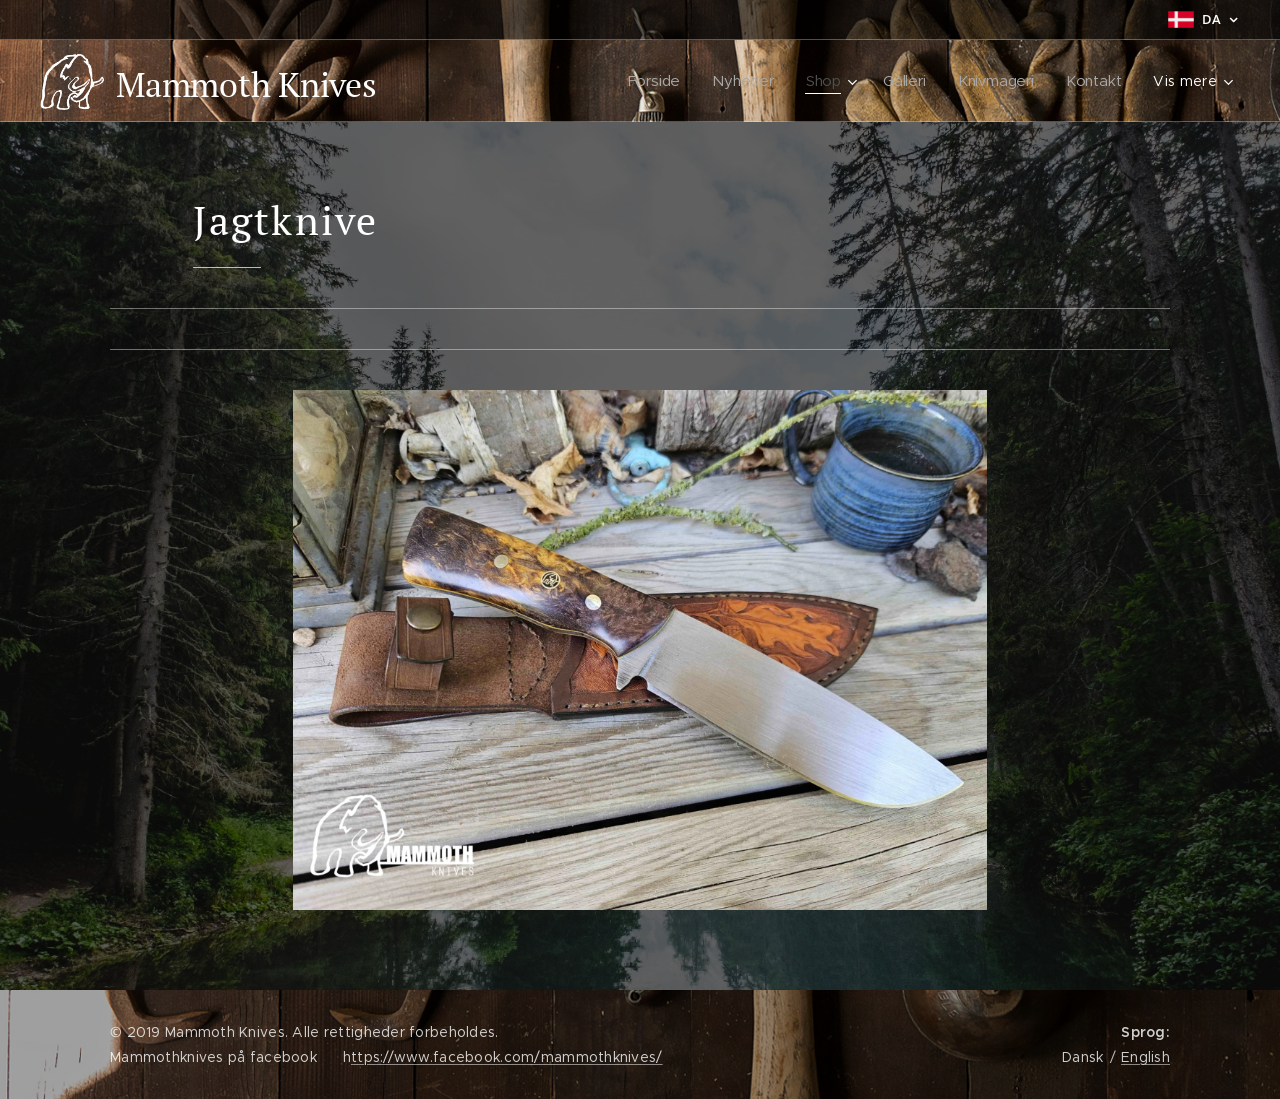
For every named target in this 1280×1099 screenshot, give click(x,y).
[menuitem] (656, 81)
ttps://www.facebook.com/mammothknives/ (507, 1057)
